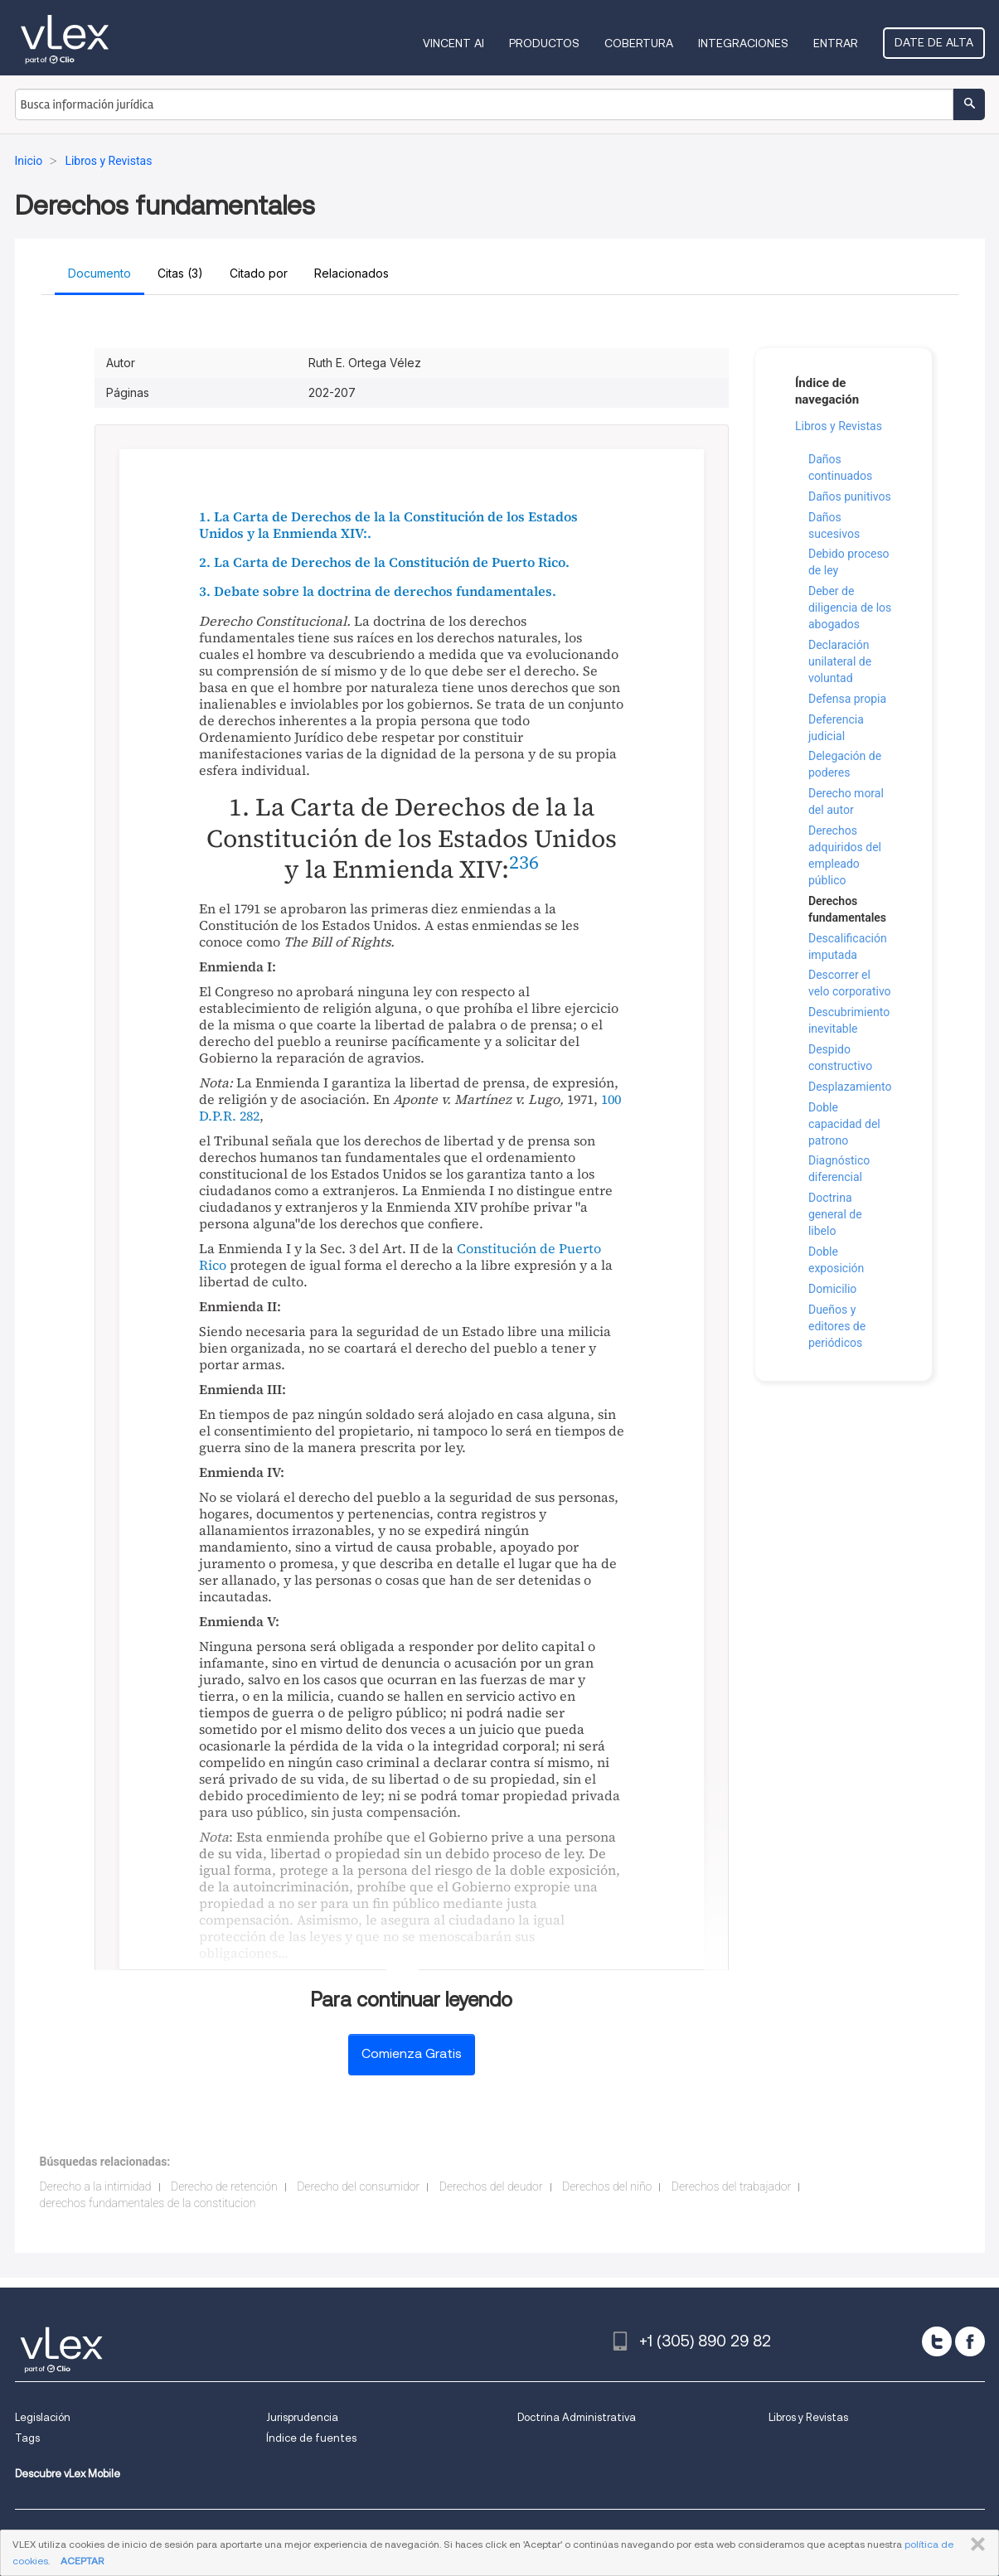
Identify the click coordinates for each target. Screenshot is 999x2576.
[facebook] (970, 2341)
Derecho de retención (224, 2186)
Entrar (835, 43)
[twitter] (937, 2341)
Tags (27, 2438)
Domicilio (832, 1288)
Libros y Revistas (838, 426)
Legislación (42, 2417)
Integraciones (743, 43)
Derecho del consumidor (358, 2186)
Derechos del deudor (491, 2186)
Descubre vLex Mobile (67, 2473)
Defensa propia (847, 698)
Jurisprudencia (302, 2417)
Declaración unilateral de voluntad (839, 661)
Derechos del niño (607, 2186)
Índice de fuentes (311, 2438)
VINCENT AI (453, 43)
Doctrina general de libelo (835, 1214)
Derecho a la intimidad (96, 2186)
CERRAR (974, 2544)
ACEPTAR (82, 2560)
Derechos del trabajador (731, 2186)
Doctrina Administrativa (576, 2417)
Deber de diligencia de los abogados (849, 607)
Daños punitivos (849, 496)
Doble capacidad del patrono (844, 1124)
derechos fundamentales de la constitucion (148, 2203)
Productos (544, 43)
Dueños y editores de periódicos (837, 1326)
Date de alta (934, 42)
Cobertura (638, 43)
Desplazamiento (850, 1086)
